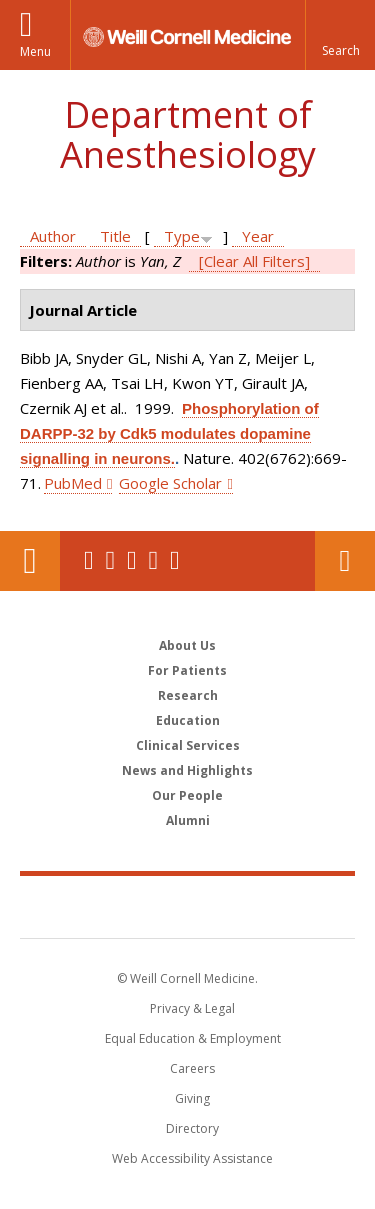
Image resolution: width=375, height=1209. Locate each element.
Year (258, 236)
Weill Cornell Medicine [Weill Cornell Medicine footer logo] (188, 906)
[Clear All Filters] (254, 261)
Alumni (188, 820)
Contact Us (345, 561)
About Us (187, 645)
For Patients (187, 670)
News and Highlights (187, 770)
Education (188, 720)
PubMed (73, 483)
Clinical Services (188, 745)
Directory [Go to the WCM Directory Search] (192, 1128)
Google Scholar (170, 483)
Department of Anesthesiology (188, 134)
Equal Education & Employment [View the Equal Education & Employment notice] (193, 1038)
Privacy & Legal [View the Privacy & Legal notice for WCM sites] (192, 1008)
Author (53, 236)
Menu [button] (35, 51)
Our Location (30, 561)
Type (182, 236)
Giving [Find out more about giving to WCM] (192, 1098)
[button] (340, 35)
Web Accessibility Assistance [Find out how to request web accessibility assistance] (192, 1158)
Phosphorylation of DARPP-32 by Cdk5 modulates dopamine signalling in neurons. (169, 433)
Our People (187, 795)
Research (188, 695)
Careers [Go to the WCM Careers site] (192, 1068)
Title (115, 236)
